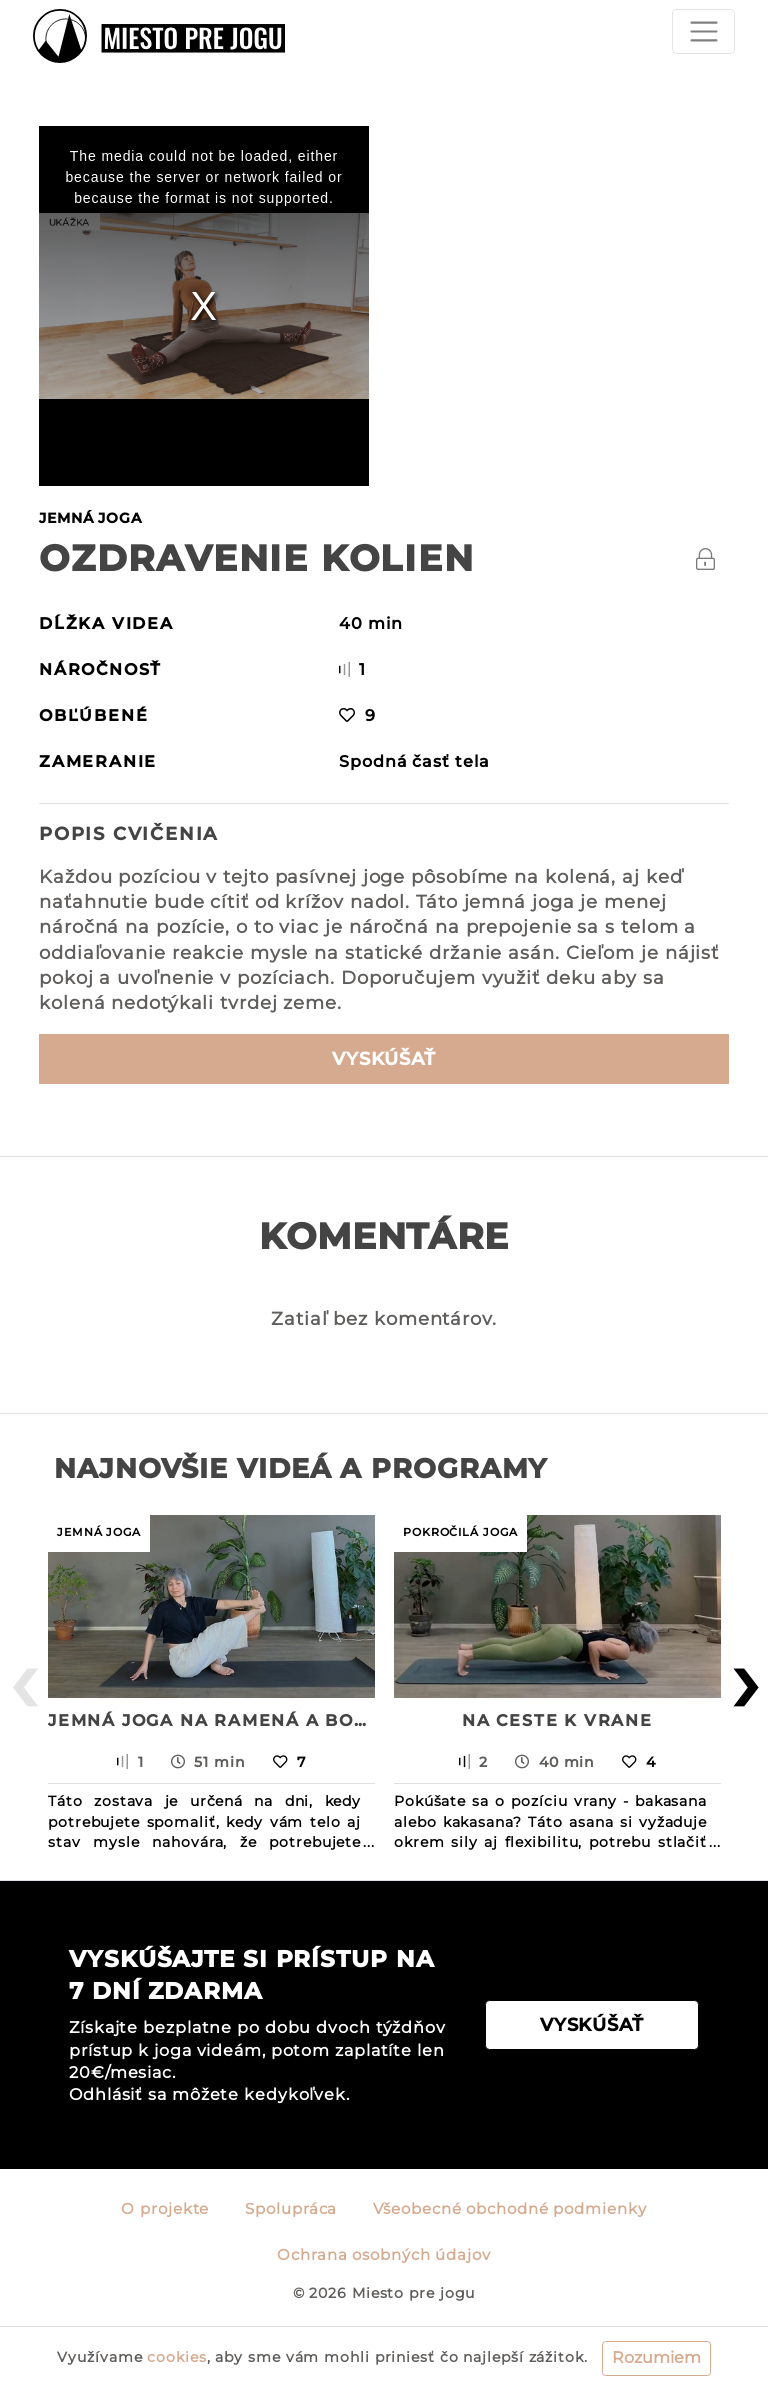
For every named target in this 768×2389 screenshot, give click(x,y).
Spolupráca (291, 2209)
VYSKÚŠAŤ (384, 1059)
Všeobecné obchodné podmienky (509, 2209)
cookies (176, 2357)
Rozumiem (656, 2357)
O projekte (165, 2209)
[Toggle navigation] (703, 31)
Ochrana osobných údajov (384, 2255)
